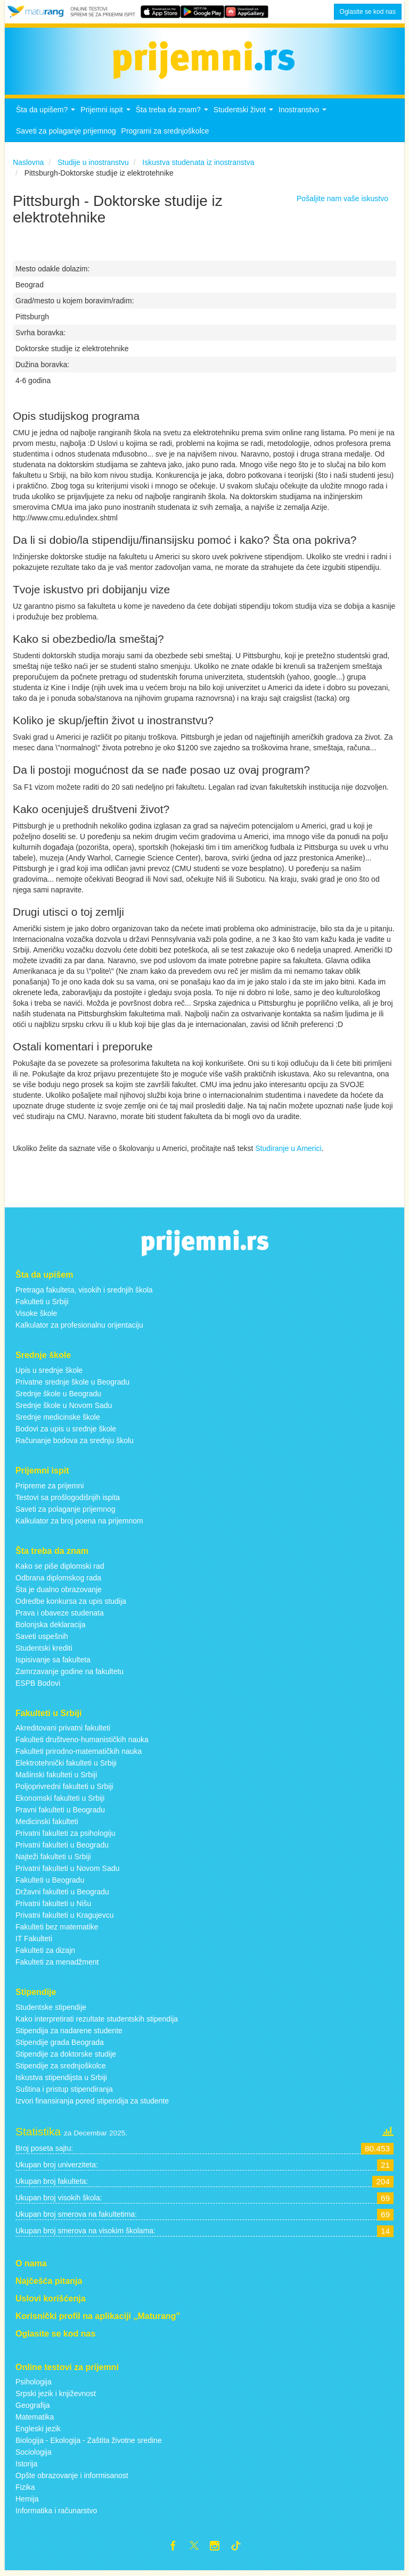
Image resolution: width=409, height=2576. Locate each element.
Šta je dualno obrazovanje (58, 1592)
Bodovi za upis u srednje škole (65, 1432)
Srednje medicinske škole (57, 1420)
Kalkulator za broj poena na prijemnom (79, 1523)
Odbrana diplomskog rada (58, 1580)
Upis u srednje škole (49, 1373)
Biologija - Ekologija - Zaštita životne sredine (88, 2443)
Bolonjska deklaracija (50, 1627)
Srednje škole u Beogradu (58, 1397)
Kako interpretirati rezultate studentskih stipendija (96, 2022)
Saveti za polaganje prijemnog (66, 134)
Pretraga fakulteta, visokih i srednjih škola (84, 1293)
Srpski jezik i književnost (55, 2396)
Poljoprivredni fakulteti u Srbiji (64, 1789)
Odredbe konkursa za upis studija (70, 1604)
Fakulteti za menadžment (57, 1965)
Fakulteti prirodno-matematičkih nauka (78, 1754)
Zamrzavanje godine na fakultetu (69, 1674)
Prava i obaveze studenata (59, 1615)
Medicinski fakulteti (46, 1824)
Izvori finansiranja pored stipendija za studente (92, 2104)
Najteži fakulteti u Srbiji (53, 1860)
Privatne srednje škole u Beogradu (72, 1385)
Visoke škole (36, 1316)
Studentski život (245, 116)
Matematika (34, 2420)
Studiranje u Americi (288, 1151)
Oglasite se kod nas (368, 11)
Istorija (26, 2467)
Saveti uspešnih (41, 1639)
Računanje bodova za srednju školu (74, 1443)
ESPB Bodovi (37, 1686)
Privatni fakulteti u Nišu (53, 1906)
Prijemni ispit (106, 116)
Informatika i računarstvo (56, 2514)
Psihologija (33, 2385)
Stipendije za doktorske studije (65, 2057)
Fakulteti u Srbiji (42, 1305)
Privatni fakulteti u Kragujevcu (64, 1918)
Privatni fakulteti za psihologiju (65, 1836)
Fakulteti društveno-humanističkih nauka (82, 1743)
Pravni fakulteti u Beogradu (60, 1813)
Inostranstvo (304, 116)
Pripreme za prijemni (49, 1488)
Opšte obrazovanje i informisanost (71, 2478)
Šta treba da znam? (173, 116)
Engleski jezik (38, 2432)
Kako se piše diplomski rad (59, 1569)
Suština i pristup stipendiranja (64, 2092)
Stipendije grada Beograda (59, 2045)
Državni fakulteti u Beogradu (62, 1895)
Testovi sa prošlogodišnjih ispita (67, 1500)
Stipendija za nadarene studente (68, 2034)
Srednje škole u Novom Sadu (63, 1408)
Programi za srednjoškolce (165, 134)
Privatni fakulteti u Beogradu (62, 1848)
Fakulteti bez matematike (57, 1930)
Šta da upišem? (47, 116)
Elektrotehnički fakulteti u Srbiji (66, 1766)
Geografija (32, 2408)
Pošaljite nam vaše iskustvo (342, 201)
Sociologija (33, 2455)
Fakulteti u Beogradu (49, 1883)
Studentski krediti (43, 1650)
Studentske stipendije (50, 2010)
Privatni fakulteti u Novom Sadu (67, 1871)
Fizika (25, 2490)
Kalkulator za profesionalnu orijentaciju (79, 1328)
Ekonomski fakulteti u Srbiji (59, 1801)
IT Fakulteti (33, 1942)
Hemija (27, 2502)
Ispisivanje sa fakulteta (53, 1662)
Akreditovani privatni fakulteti (62, 1731)
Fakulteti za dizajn (45, 1953)
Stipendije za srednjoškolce (60, 2069)
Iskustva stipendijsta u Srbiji (61, 2080)
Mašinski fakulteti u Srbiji (56, 1778)
